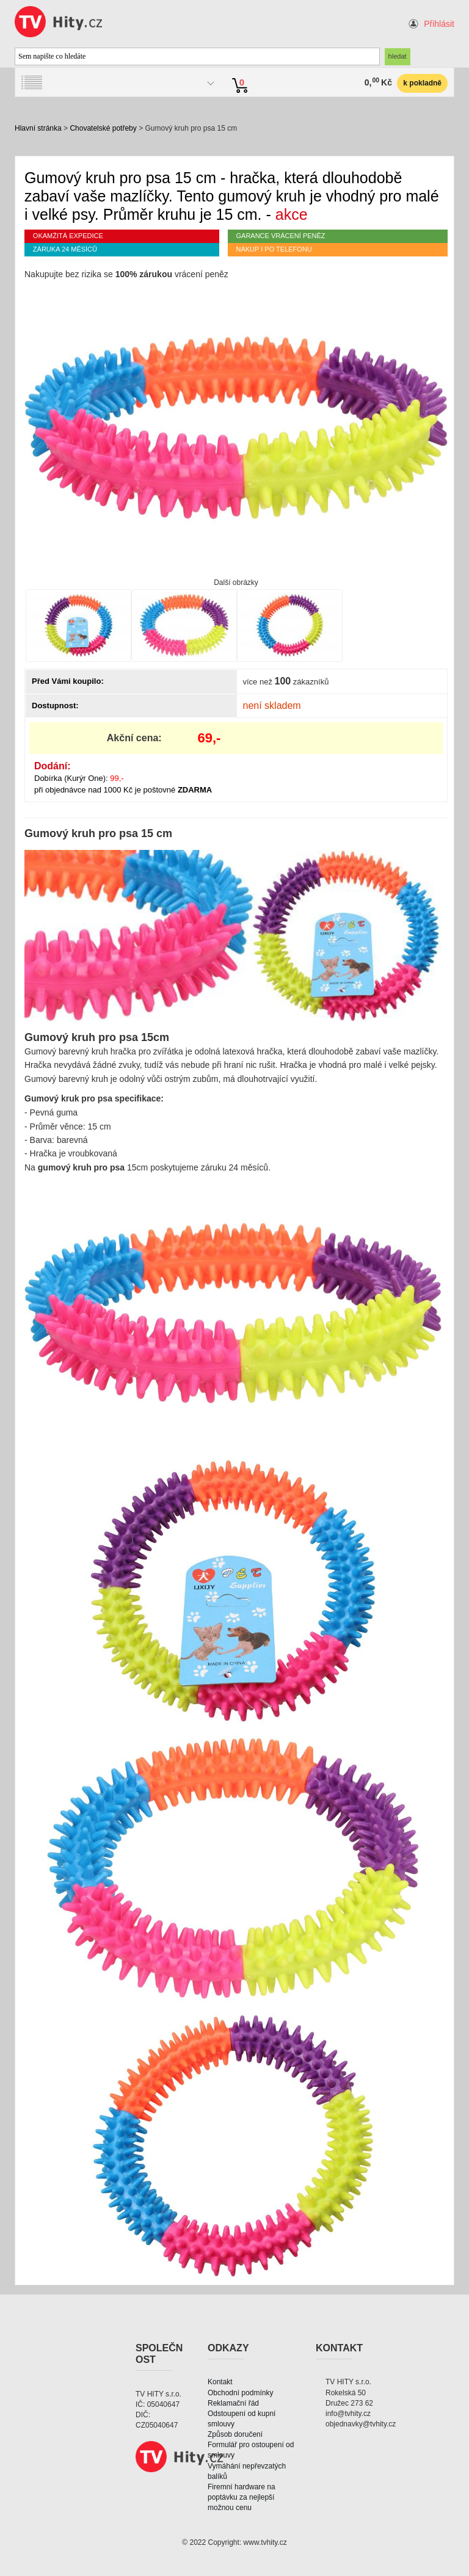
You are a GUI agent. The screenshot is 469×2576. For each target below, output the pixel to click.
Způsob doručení (235, 2434)
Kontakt (220, 2382)
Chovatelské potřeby (103, 128)
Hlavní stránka (38, 128)
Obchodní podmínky (240, 2393)
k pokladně (422, 83)
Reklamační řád (233, 2403)
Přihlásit (439, 24)
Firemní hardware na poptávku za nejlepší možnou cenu (241, 2497)
